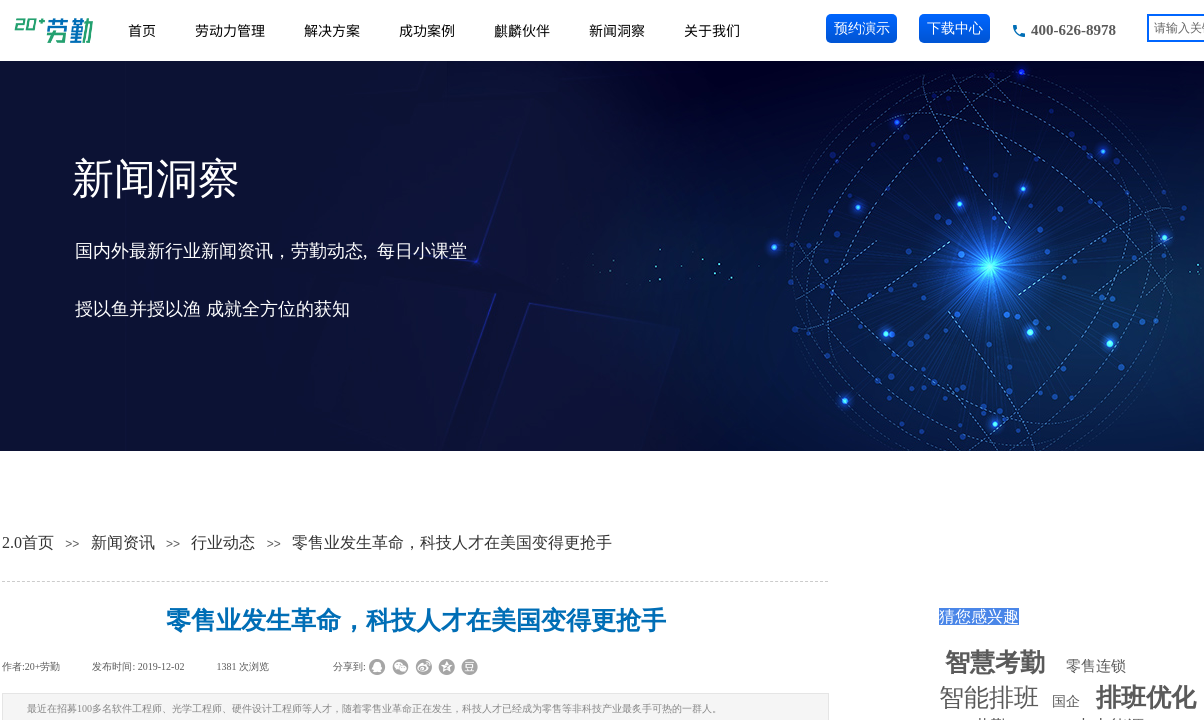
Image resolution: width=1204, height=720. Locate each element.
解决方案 (332, 30)
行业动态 (223, 542)
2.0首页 (28, 542)
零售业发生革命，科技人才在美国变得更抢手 (452, 542)
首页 (142, 30)
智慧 (995, 662)
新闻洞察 (617, 30)
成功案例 (427, 30)
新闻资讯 (123, 542)
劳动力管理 (230, 30)
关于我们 (712, 30)
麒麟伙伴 (522, 30)
